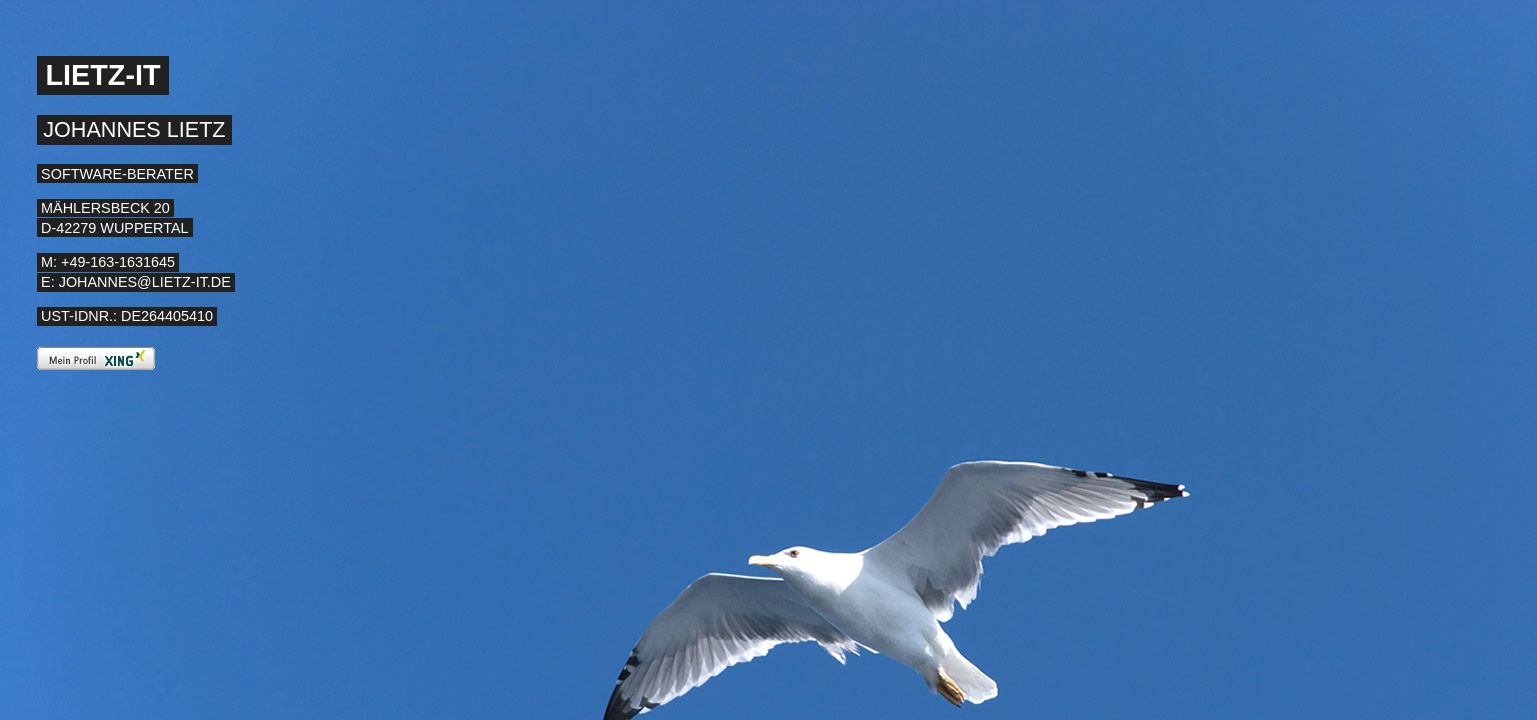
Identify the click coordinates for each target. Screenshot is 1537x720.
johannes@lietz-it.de (145, 282)
